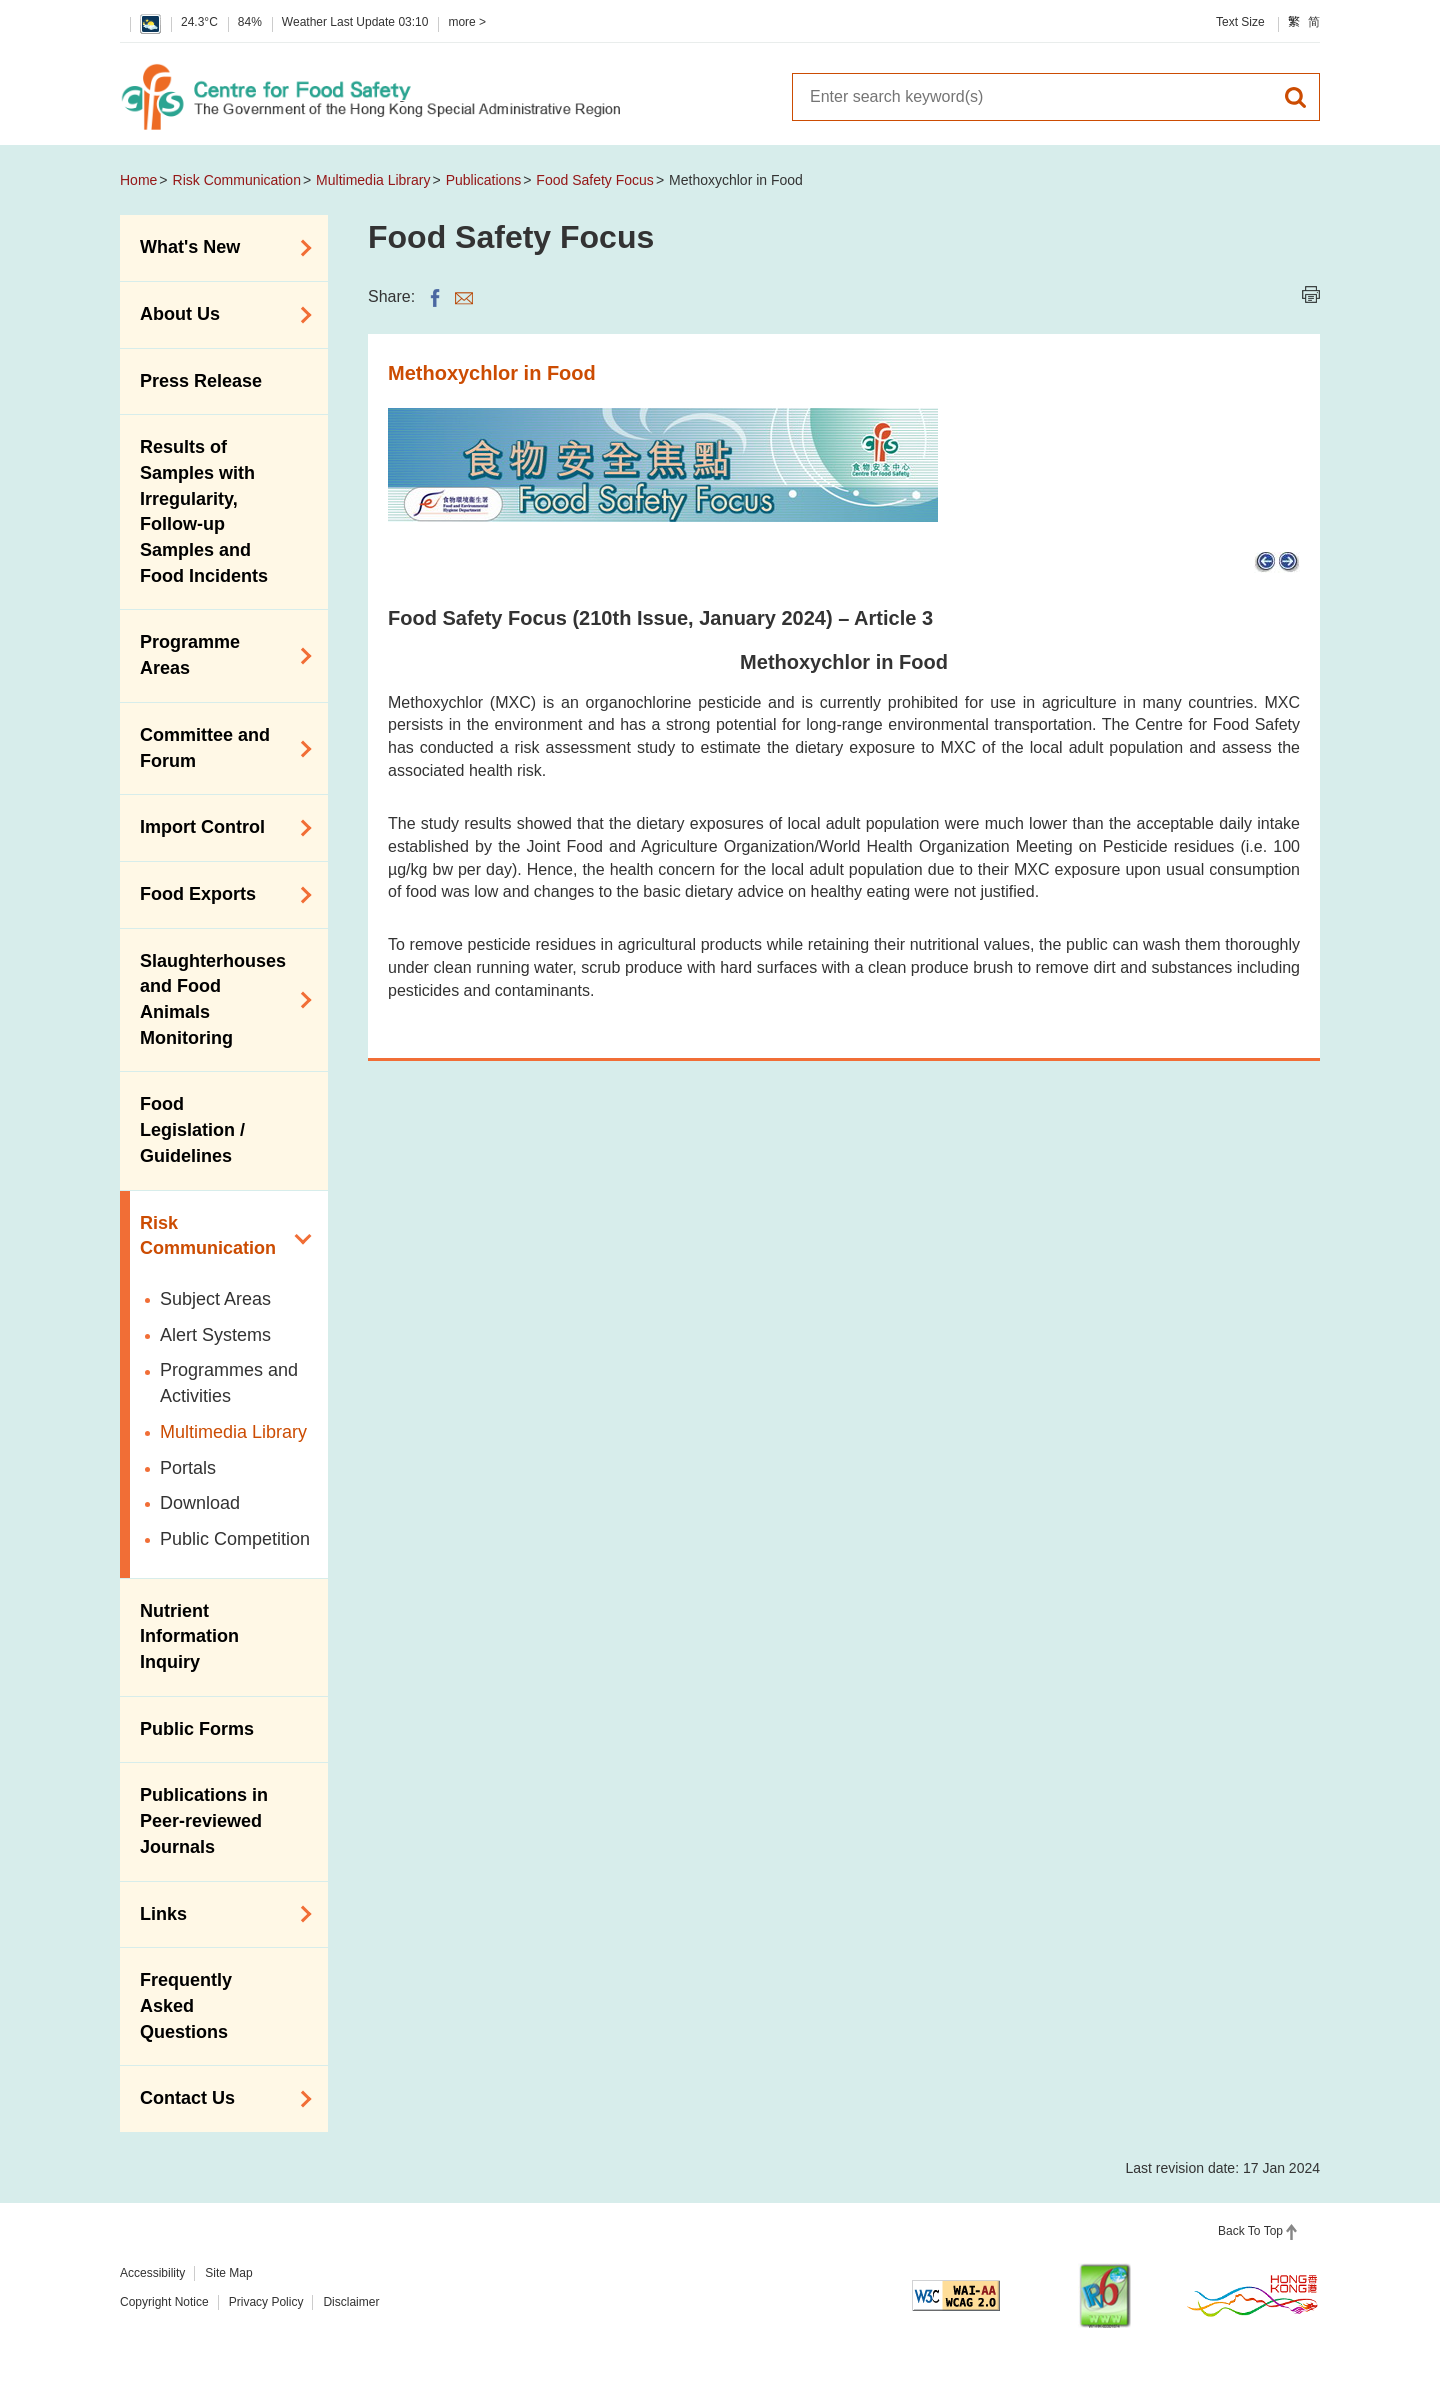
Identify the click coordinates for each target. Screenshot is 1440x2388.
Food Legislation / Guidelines (192, 1129)
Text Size (1240, 22)
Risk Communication (237, 180)
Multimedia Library (373, 180)
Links (219, 1914)
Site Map (228, 2273)
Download (200, 1503)
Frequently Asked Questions (186, 2005)
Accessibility (152, 2273)
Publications (484, 180)
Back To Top (1250, 2231)
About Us (219, 315)
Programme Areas (219, 655)
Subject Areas (215, 1299)
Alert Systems (215, 1335)
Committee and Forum (219, 748)
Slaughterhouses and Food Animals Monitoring (219, 999)
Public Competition (235, 1539)
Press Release (201, 381)
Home (138, 180)
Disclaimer (351, 2302)
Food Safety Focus (595, 180)
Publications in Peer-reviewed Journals (204, 1820)
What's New (219, 248)
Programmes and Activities (229, 1383)
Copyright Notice (164, 2302)
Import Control (219, 828)
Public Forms (197, 1729)
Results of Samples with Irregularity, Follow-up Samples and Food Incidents (204, 511)
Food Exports (219, 895)
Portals (188, 1468)
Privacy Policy (266, 2302)
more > (467, 22)
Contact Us (219, 2099)
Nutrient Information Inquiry (189, 1636)
